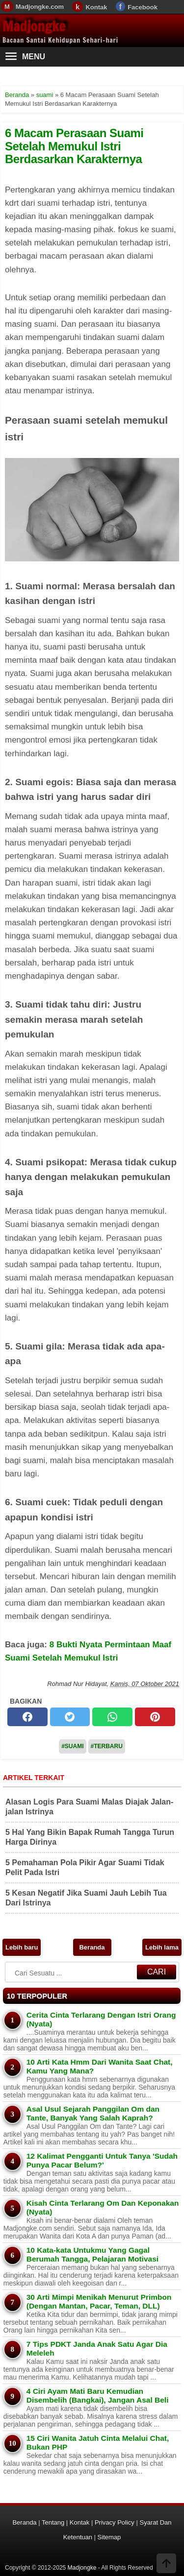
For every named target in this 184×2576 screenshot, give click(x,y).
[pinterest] (155, 1717)
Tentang (53, 2522)
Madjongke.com (40, 6)
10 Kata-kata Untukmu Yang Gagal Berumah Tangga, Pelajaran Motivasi (92, 2254)
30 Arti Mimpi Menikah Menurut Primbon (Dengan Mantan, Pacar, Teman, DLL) (99, 2301)
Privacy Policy (114, 2522)
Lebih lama (162, 1947)
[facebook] (27, 1717)
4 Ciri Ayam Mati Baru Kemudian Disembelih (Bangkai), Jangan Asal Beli (97, 2395)
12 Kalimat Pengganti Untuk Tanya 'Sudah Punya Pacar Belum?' (102, 2160)
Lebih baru (21, 1947)
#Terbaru (107, 1746)
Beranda (92, 1947)
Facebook (143, 7)
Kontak (96, 7)
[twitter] (70, 1717)
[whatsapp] (112, 1717)
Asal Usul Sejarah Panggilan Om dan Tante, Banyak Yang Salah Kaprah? (92, 2113)
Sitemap (109, 2537)
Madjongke (33, 26)
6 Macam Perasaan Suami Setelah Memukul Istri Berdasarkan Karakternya (74, 146)
